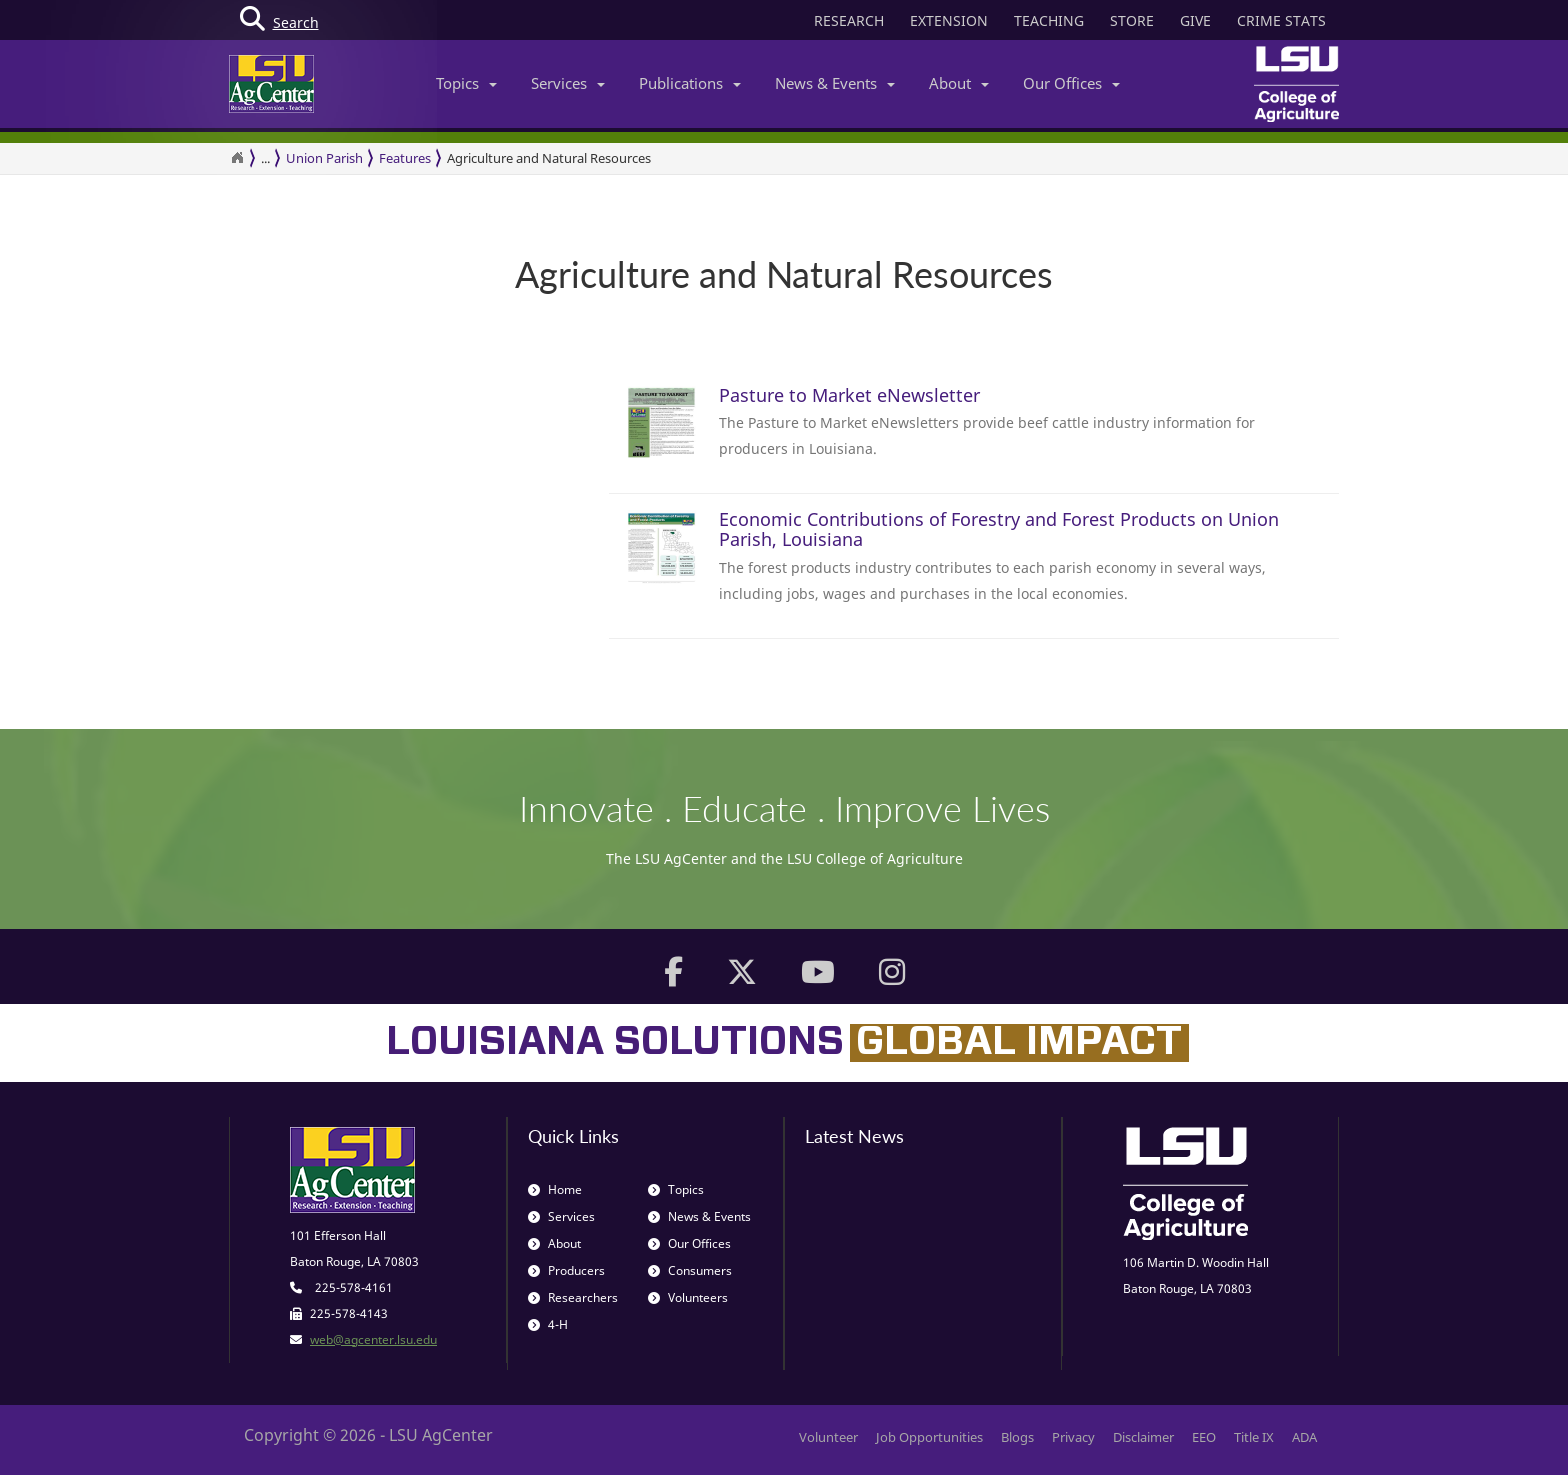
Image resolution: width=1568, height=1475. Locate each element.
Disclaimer (1143, 1437)
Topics (466, 83)
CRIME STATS (1281, 20)
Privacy (1073, 1437)
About (959, 83)
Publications (690, 83)
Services (568, 83)
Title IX (1254, 1437)
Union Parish (324, 158)
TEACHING (1049, 20)
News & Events (835, 83)
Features (405, 158)
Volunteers (688, 1297)
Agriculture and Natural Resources (549, 158)
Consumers (690, 1270)
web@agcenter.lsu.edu (373, 1339)
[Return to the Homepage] (237, 158)
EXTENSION (949, 20)
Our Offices (1071, 83)
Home (555, 1189)
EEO (1204, 1437)
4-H (548, 1324)
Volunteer (828, 1437)
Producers (566, 1270)
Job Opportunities (929, 1437)
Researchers (573, 1297)
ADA (1304, 1437)
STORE (1132, 20)
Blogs (1017, 1437)
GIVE (1195, 20)
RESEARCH (849, 20)
